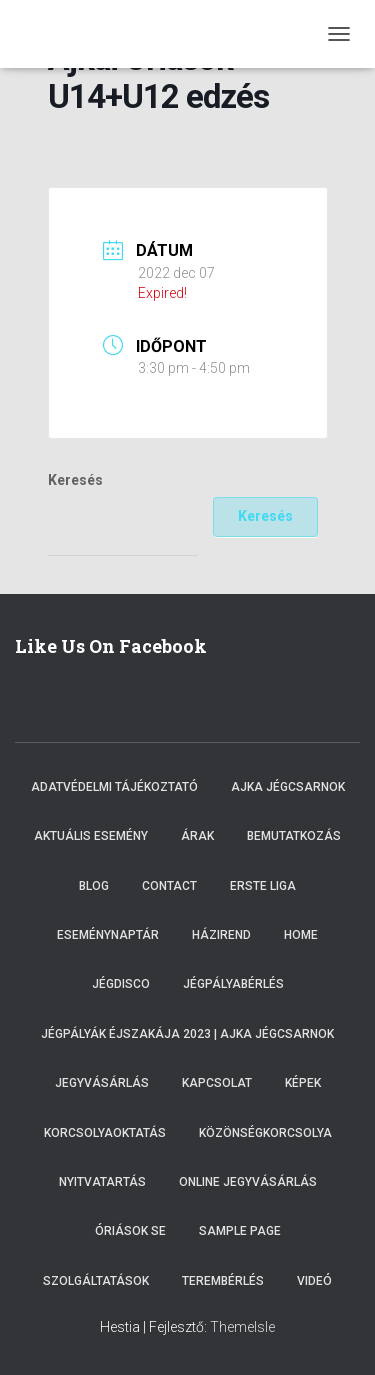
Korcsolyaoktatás (105, 1133)
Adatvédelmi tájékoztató (114, 787)
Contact (169, 886)
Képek (303, 1083)
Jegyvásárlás (102, 1083)
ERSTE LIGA (263, 886)
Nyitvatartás (102, 1182)
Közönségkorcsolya (265, 1133)
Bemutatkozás (294, 836)
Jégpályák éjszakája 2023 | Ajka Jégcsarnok (187, 1034)
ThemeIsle (242, 1327)
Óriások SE (130, 1231)
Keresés (75, 480)
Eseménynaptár (108, 935)
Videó (314, 1281)
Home (301, 935)
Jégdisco (121, 984)
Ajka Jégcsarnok (288, 787)
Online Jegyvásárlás (248, 1182)
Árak (197, 836)
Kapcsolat (217, 1083)
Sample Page (240, 1231)
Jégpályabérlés (233, 984)
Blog (94, 886)
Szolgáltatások (96, 1281)
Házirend (221, 935)
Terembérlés (223, 1281)
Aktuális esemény (91, 836)
